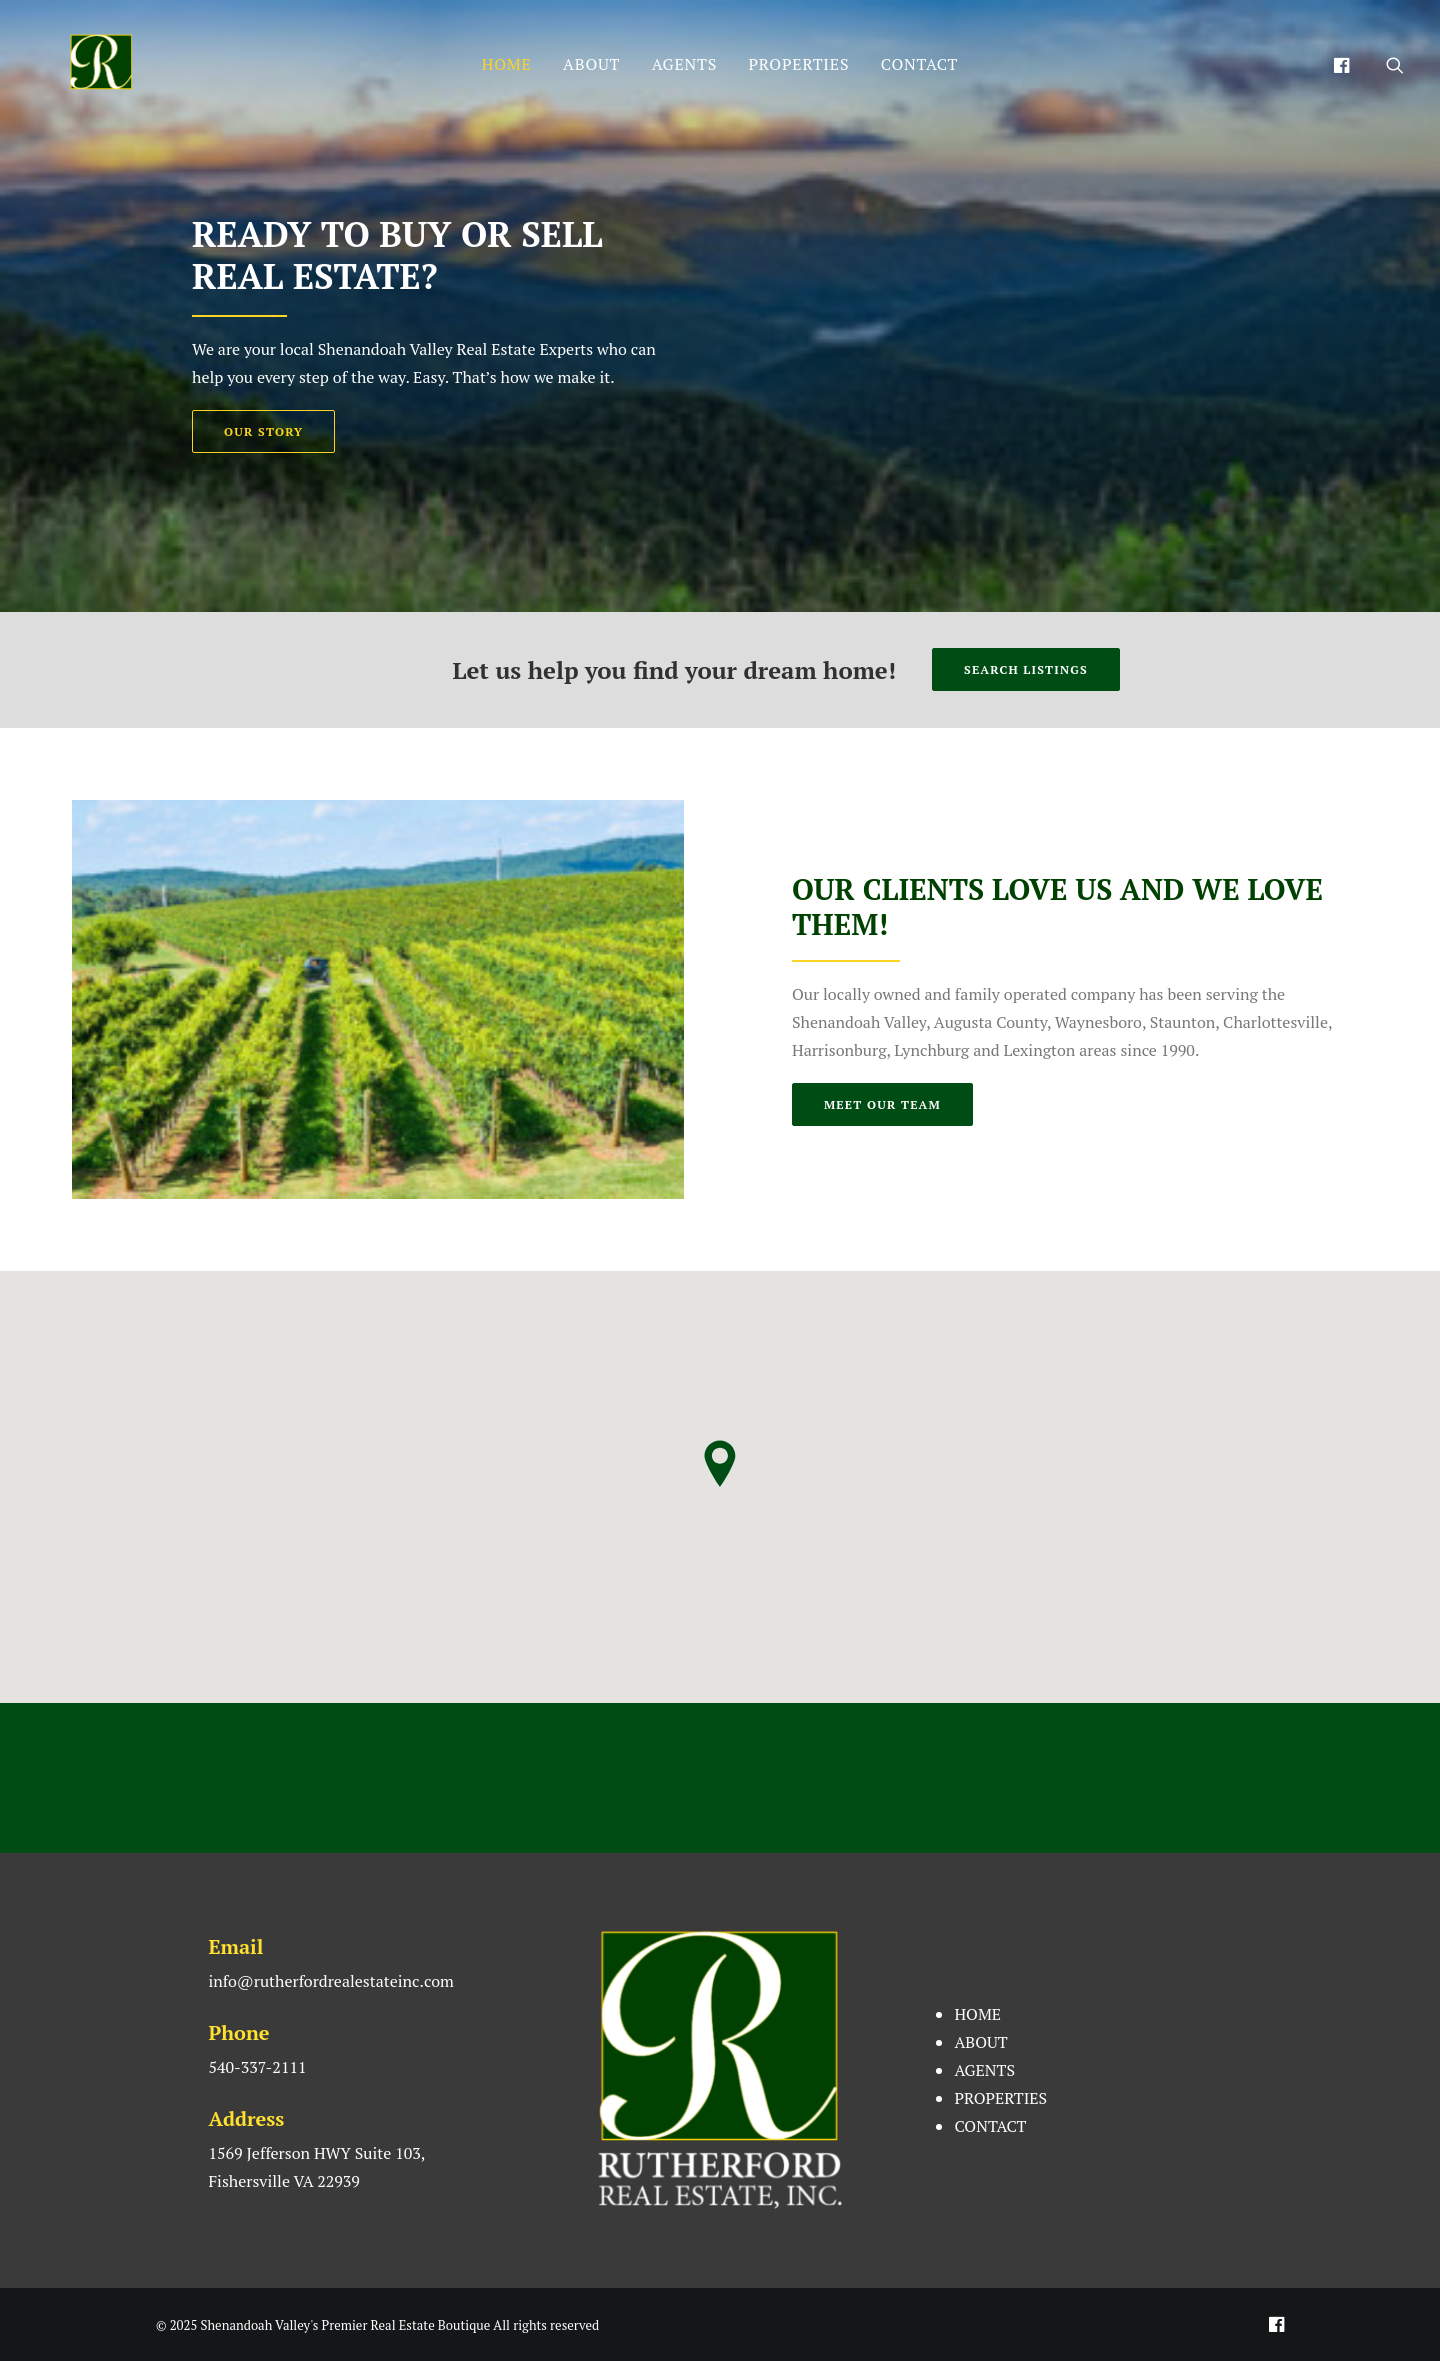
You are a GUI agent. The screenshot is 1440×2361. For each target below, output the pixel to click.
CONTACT (920, 64)
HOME (507, 64)
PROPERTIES (799, 64)
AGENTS (684, 64)
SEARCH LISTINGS (1026, 669)
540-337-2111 (257, 2067)
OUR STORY (263, 431)
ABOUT (591, 64)
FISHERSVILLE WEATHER (720, 1778)
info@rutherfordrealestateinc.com (330, 1981)
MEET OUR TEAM (882, 1104)
